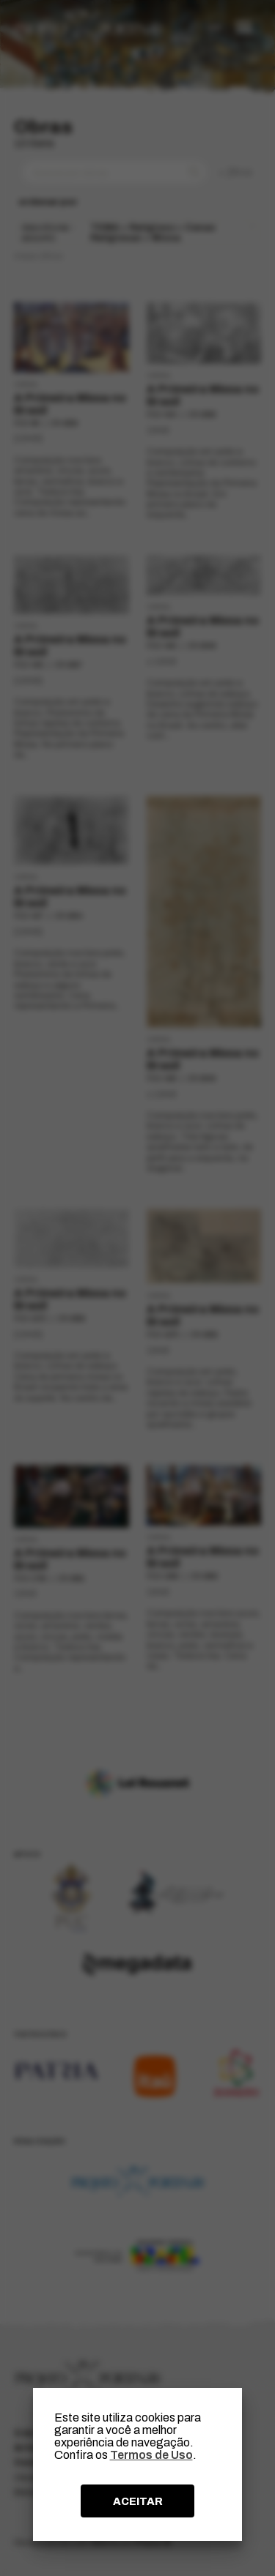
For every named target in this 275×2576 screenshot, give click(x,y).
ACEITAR (138, 2501)
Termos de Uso (151, 2455)
